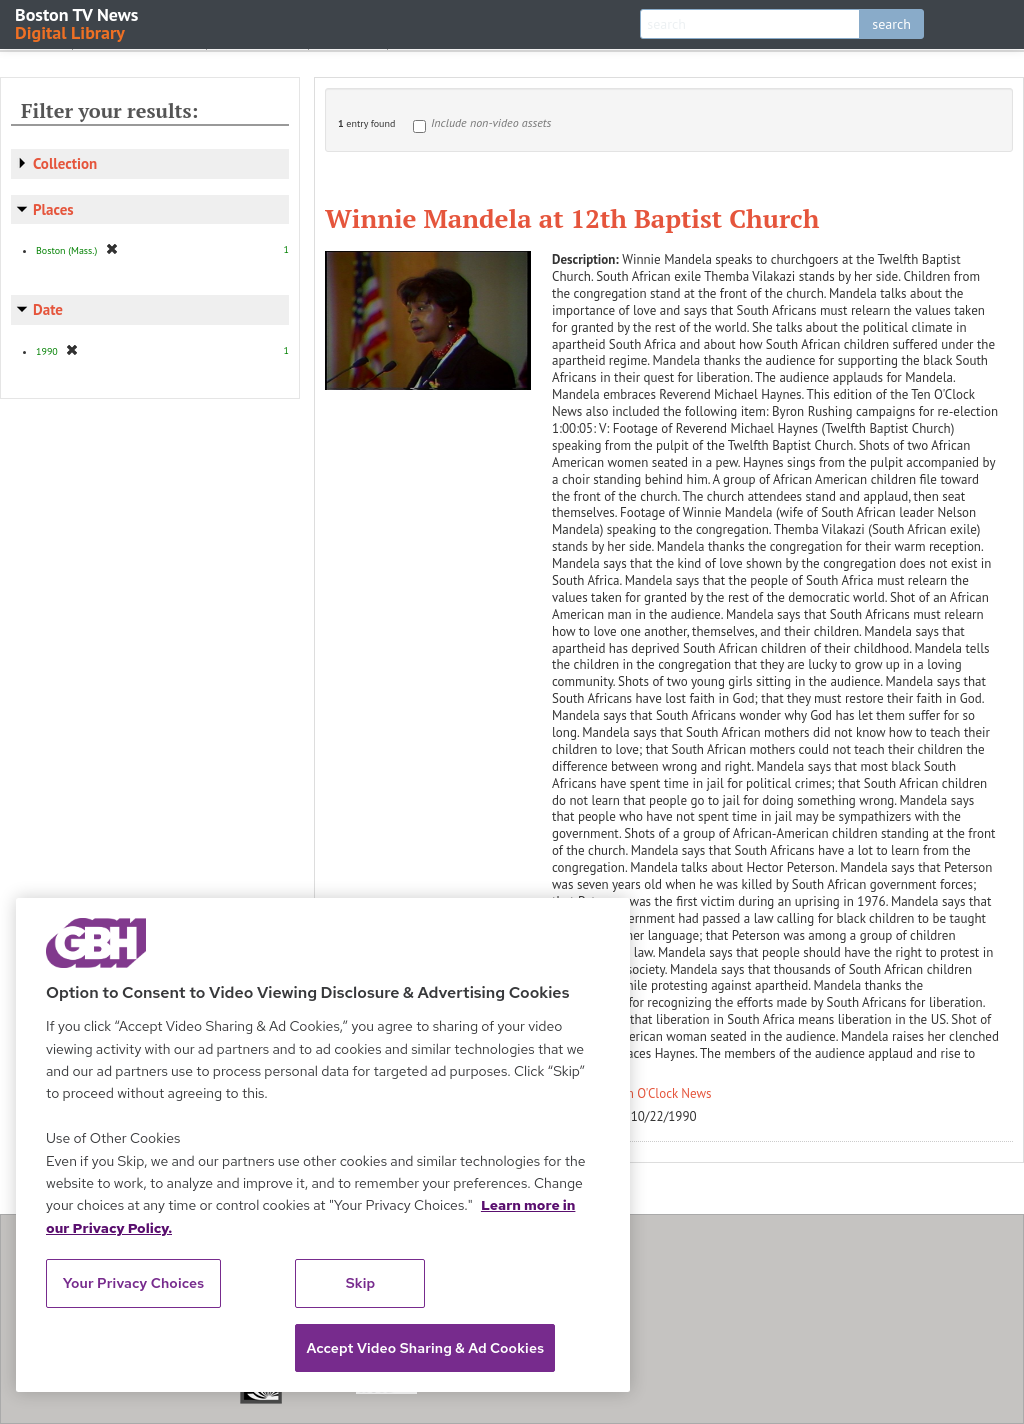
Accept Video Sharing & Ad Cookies (425, 1348)
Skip (361, 1283)
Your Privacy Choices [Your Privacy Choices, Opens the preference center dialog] (134, 1283)
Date (48, 309)
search (891, 24)
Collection (65, 163)
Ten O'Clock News (663, 1093)
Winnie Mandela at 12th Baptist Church (572, 218)
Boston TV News (78, 22)
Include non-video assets (491, 122)
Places (53, 209)
